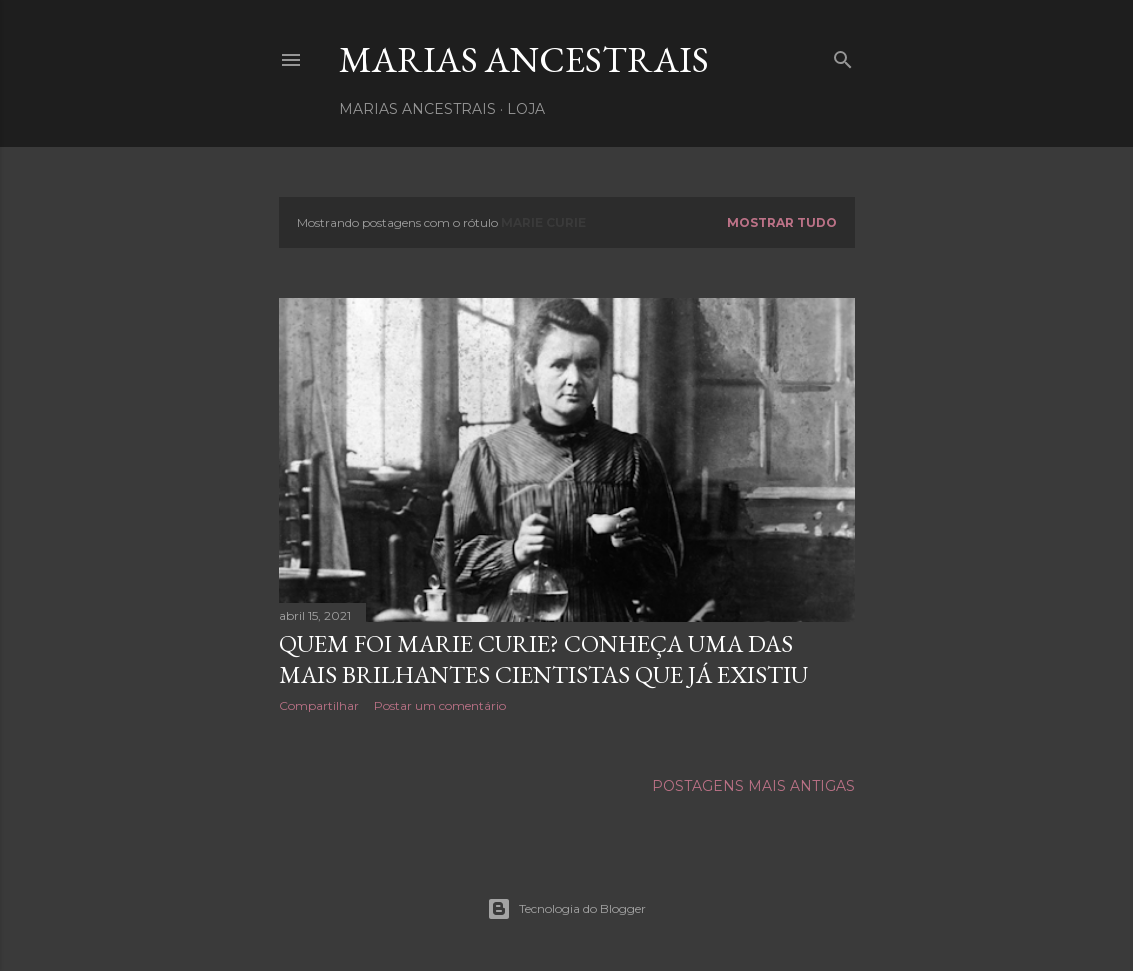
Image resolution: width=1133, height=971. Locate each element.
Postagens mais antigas (753, 786)
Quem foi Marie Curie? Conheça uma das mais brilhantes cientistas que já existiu (543, 659)
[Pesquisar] (843, 55)
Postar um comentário (440, 705)
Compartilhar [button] (319, 705)
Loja (526, 109)
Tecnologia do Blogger (566, 909)
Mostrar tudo (782, 222)
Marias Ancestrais (524, 59)
